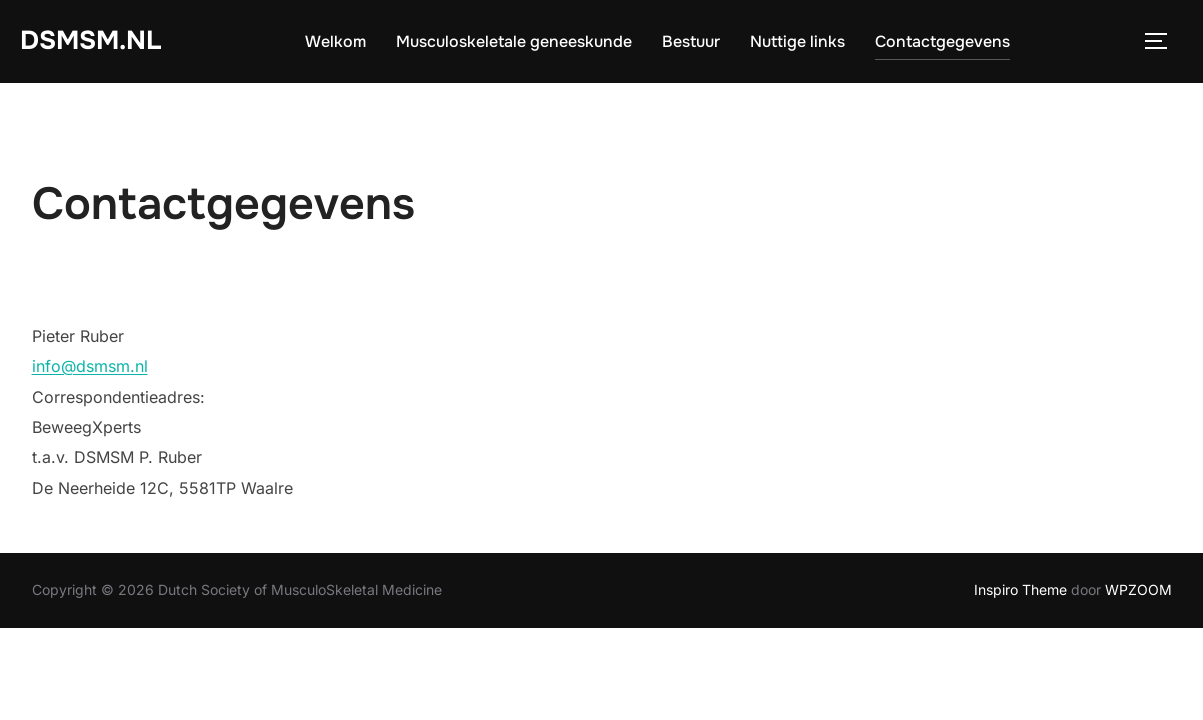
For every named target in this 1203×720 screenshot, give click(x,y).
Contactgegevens (942, 41)
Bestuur (691, 41)
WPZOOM (1138, 589)
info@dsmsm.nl (90, 366)
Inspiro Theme (1020, 589)
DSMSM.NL (90, 40)
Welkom (335, 41)
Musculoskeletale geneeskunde (514, 41)
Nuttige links (797, 41)
